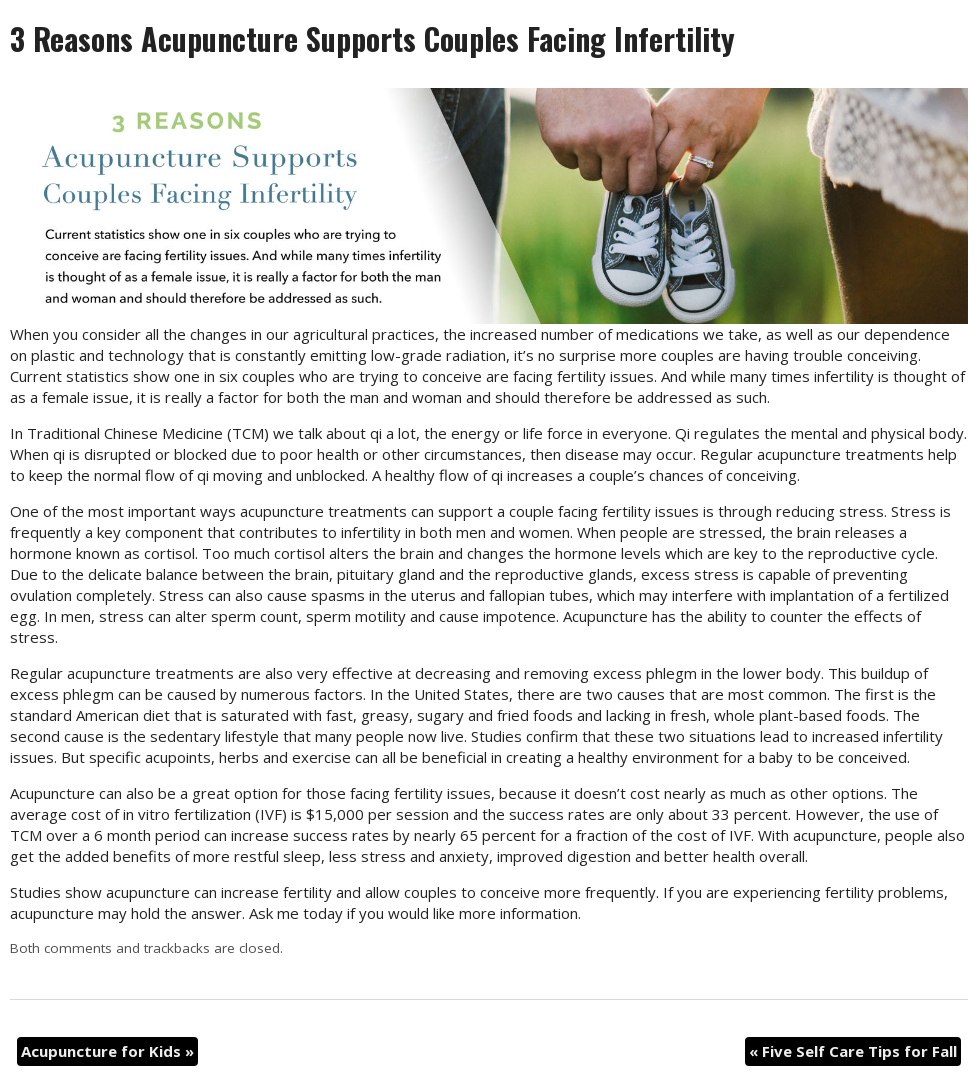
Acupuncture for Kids (107, 1051)
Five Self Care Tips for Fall (853, 1051)
